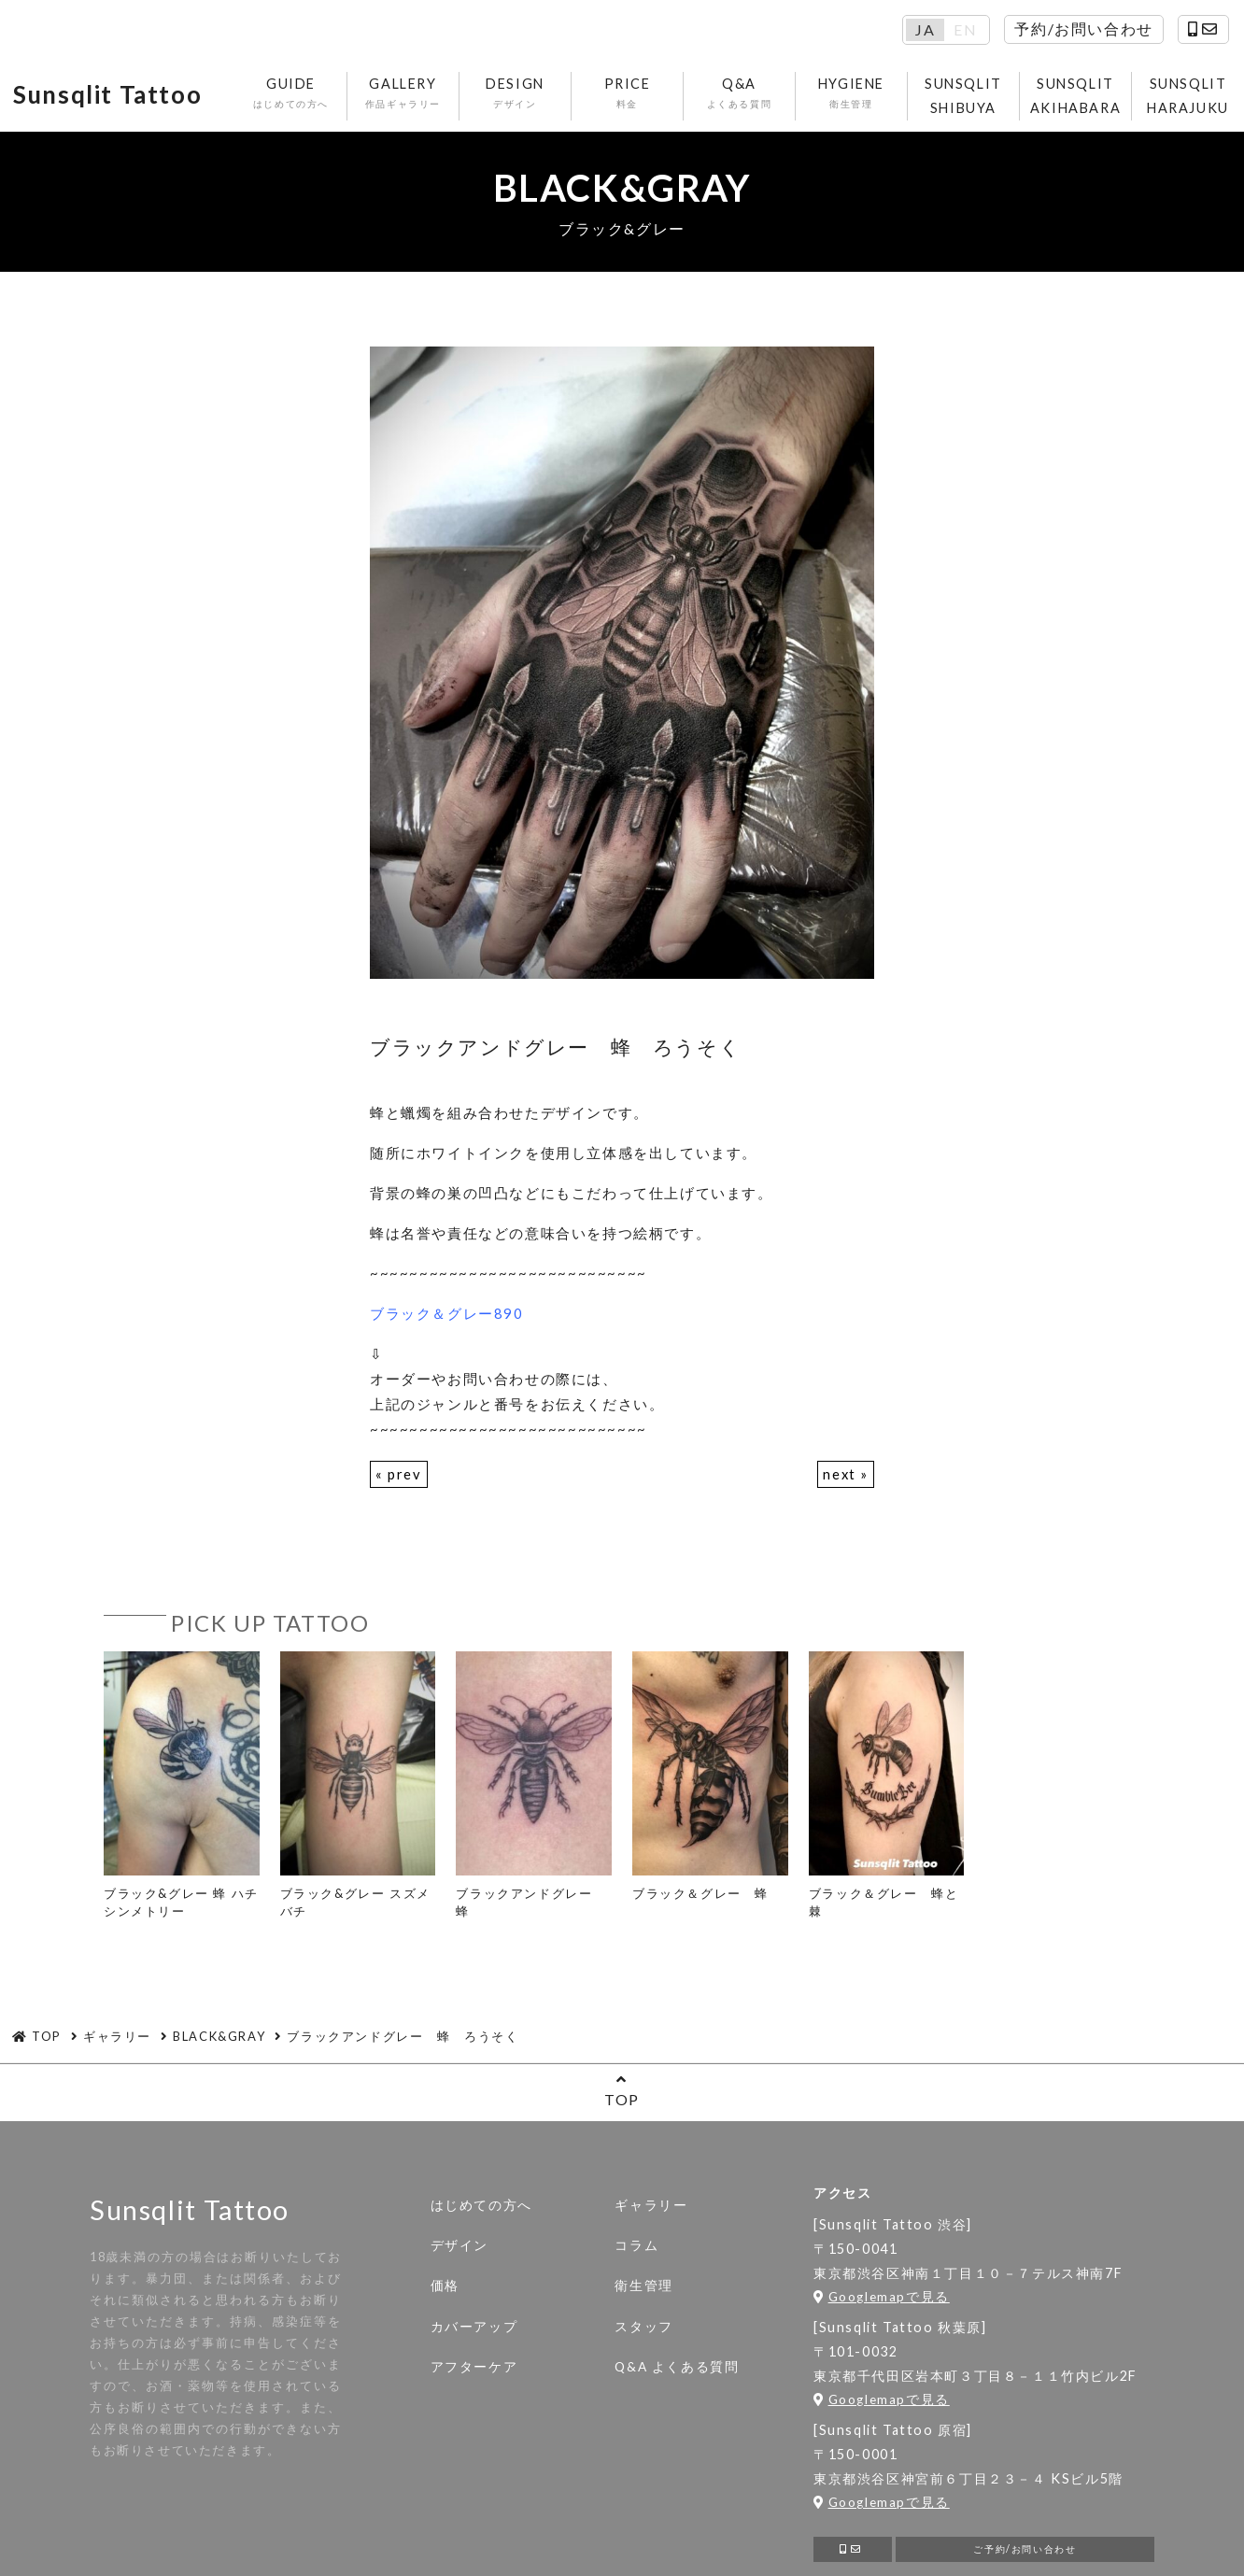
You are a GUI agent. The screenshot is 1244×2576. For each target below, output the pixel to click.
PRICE (647, 96)
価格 (445, 2291)
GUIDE (310, 96)
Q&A (759, 96)
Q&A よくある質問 (677, 2371)
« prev (398, 1478)
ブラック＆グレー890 (447, 1317)
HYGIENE (871, 96)
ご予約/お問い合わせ (1025, 2556)
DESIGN (535, 96)
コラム (636, 2250)
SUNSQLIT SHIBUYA (983, 98)
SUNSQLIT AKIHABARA (1095, 98)
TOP (622, 2095)
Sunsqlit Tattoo (120, 98)
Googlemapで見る (881, 2301)
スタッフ (643, 2331)
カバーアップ (474, 2331)
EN (965, 29)
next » (845, 1478)
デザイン (459, 2250)
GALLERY (423, 96)
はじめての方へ (481, 2210)
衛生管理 (643, 2291)
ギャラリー (651, 2210)
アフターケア (474, 2371)
